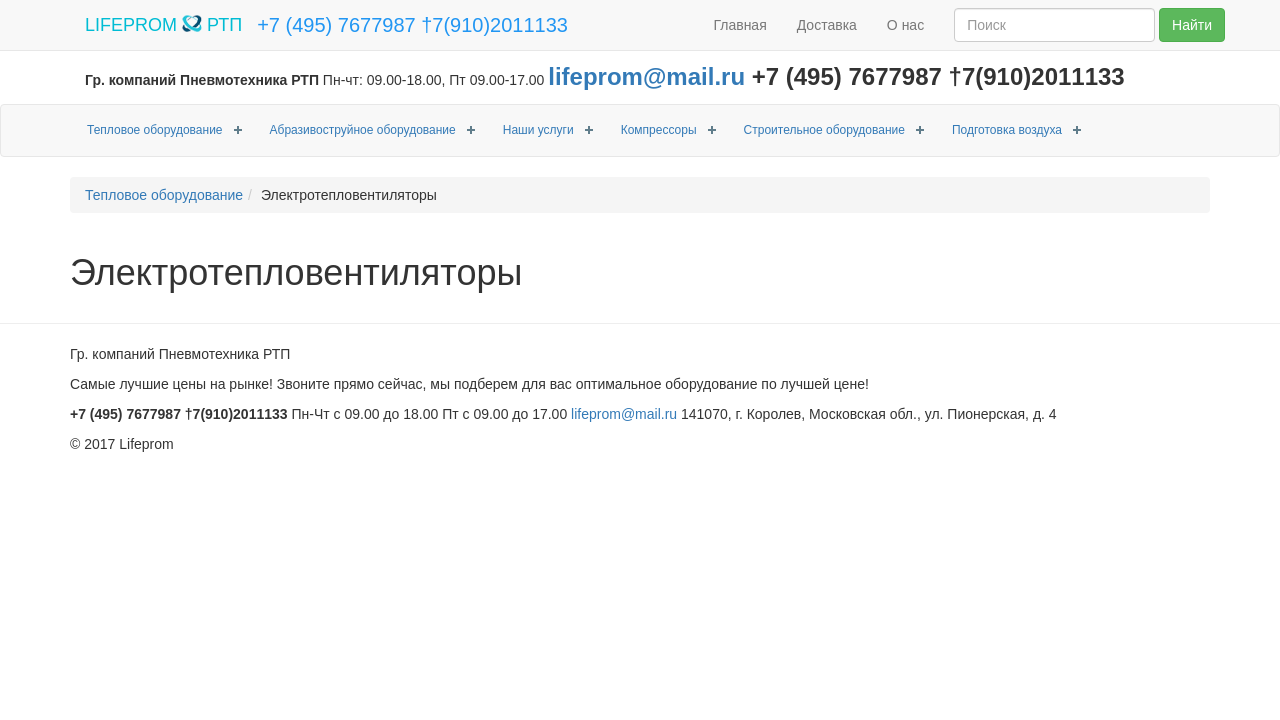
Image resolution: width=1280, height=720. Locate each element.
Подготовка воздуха (1007, 130)
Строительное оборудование (824, 130)
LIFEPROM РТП (163, 25)
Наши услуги (538, 130)
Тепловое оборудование (155, 130)
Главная (739, 25)
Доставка (827, 25)
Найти (1192, 25)
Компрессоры (659, 130)
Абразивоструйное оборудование (363, 130)
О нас (905, 25)
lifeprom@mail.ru (646, 76)
